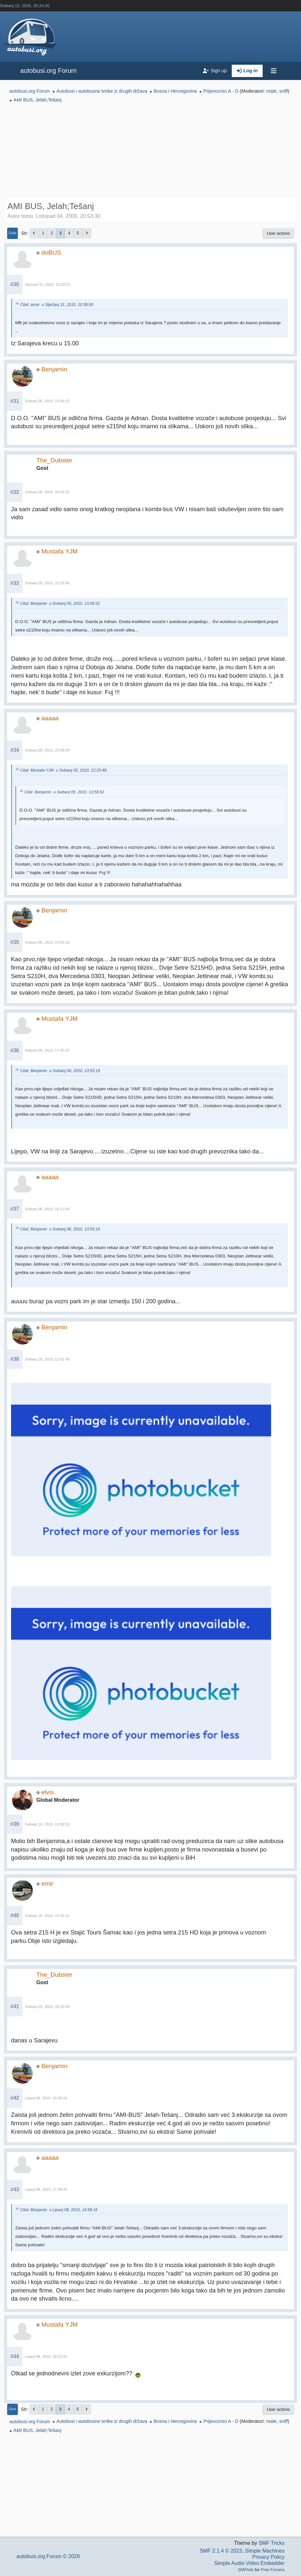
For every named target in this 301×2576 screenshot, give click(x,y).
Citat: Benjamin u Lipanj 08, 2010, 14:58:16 (59, 2210)
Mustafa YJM (59, 551)
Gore (12, 2409)
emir (47, 1883)
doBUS (51, 252)
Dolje (13, 233)
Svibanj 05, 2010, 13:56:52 (47, 401)
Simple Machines (265, 2551)
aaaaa (50, 718)
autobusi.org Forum (48, 70)
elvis (47, 1792)
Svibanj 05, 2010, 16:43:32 (47, 492)
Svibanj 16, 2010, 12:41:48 (47, 1359)
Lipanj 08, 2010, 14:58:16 (46, 2098)
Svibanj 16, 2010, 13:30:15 (47, 1824)
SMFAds (246, 2569)
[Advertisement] (150, 151)
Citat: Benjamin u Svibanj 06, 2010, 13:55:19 (60, 1071)
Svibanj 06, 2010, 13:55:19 (47, 942)
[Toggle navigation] (274, 70)
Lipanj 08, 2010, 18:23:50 (46, 2356)
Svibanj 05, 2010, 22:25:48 (47, 583)
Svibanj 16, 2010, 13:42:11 (47, 1916)
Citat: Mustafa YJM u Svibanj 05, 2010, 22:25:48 (63, 770)
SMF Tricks (271, 2543)
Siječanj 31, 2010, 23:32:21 (48, 284)
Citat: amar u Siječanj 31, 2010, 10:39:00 (56, 304)
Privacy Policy (268, 2557)
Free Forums (272, 2569)
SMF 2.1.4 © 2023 (221, 2551)
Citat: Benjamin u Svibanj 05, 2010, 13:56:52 (60, 603)
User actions (278, 233)
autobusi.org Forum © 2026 (48, 2556)
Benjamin (54, 369)
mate (271, 91)
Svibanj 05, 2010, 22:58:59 (47, 750)
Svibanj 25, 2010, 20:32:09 (47, 2007)
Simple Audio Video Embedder (249, 2563)
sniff (283, 91)
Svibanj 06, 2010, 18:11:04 (47, 1209)
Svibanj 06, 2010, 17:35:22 (47, 1050)
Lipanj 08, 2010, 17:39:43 (46, 2189)
